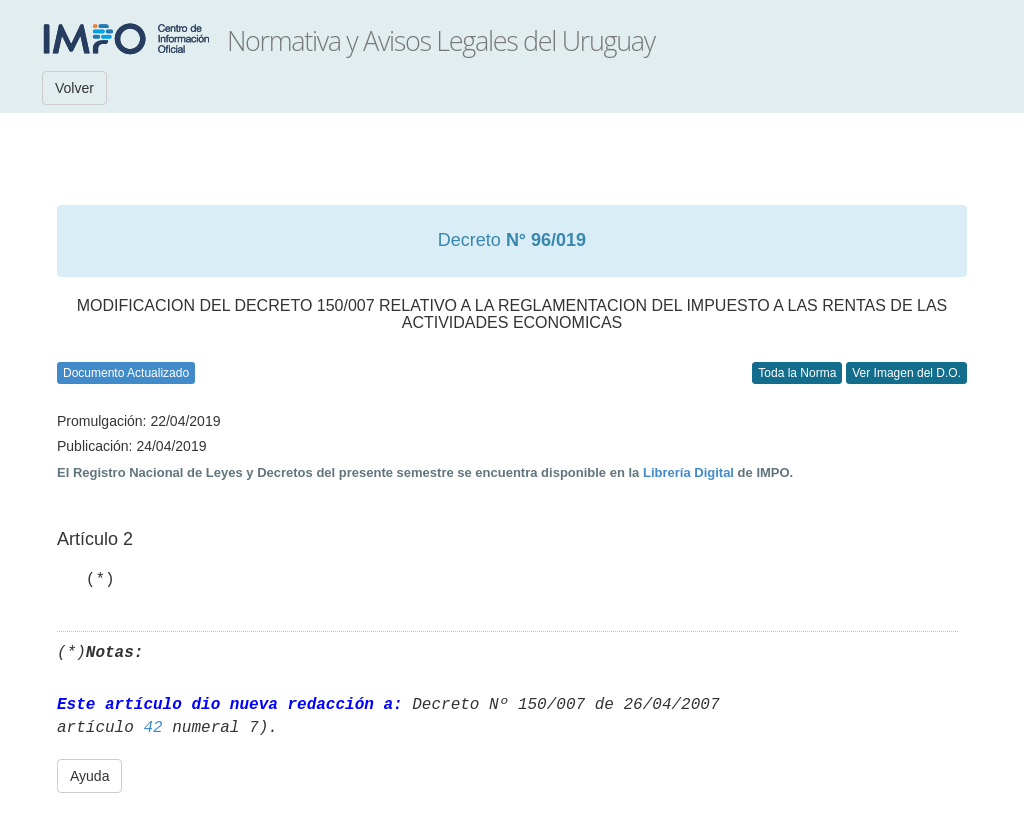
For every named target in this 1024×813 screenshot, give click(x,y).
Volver (74, 88)
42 (152, 728)
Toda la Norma (797, 373)
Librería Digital (688, 472)
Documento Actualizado (126, 373)
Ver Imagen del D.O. (906, 373)
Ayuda (89, 776)
